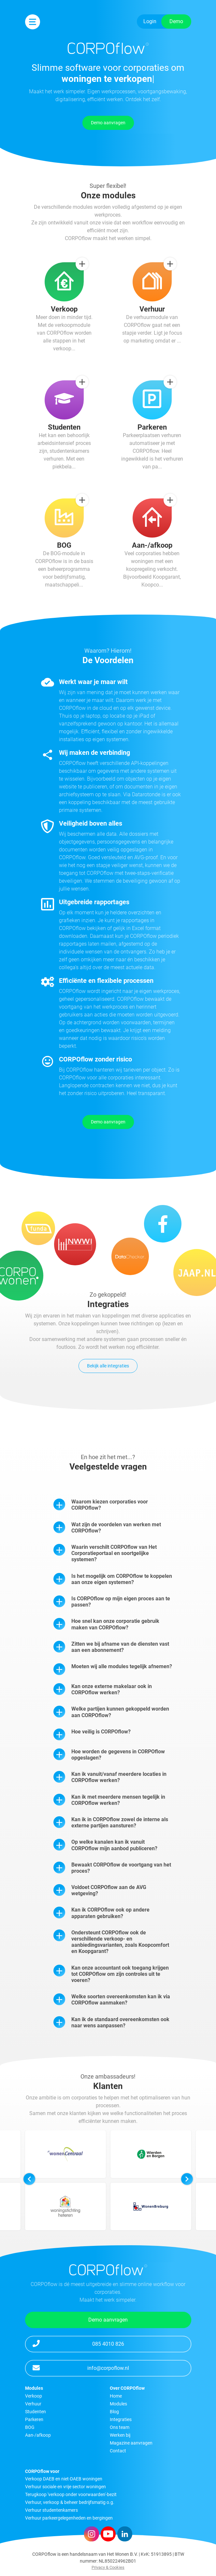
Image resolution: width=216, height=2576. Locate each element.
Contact (118, 2450)
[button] (187, 2207)
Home (116, 2396)
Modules (118, 2403)
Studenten (35, 2411)
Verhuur (33, 2403)
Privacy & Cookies (108, 2567)
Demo (176, 21)
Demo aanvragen (108, 122)
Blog (114, 2411)
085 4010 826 (78, 2343)
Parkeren (34, 2419)
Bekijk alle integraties (108, 1365)
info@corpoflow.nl (81, 2367)
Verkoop (33, 2396)
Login (149, 21)
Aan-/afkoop (38, 2435)
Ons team (119, 2427)
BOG (30, 2427)
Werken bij (120, 2435)
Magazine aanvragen (131, 2443)
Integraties (121, 2419)
